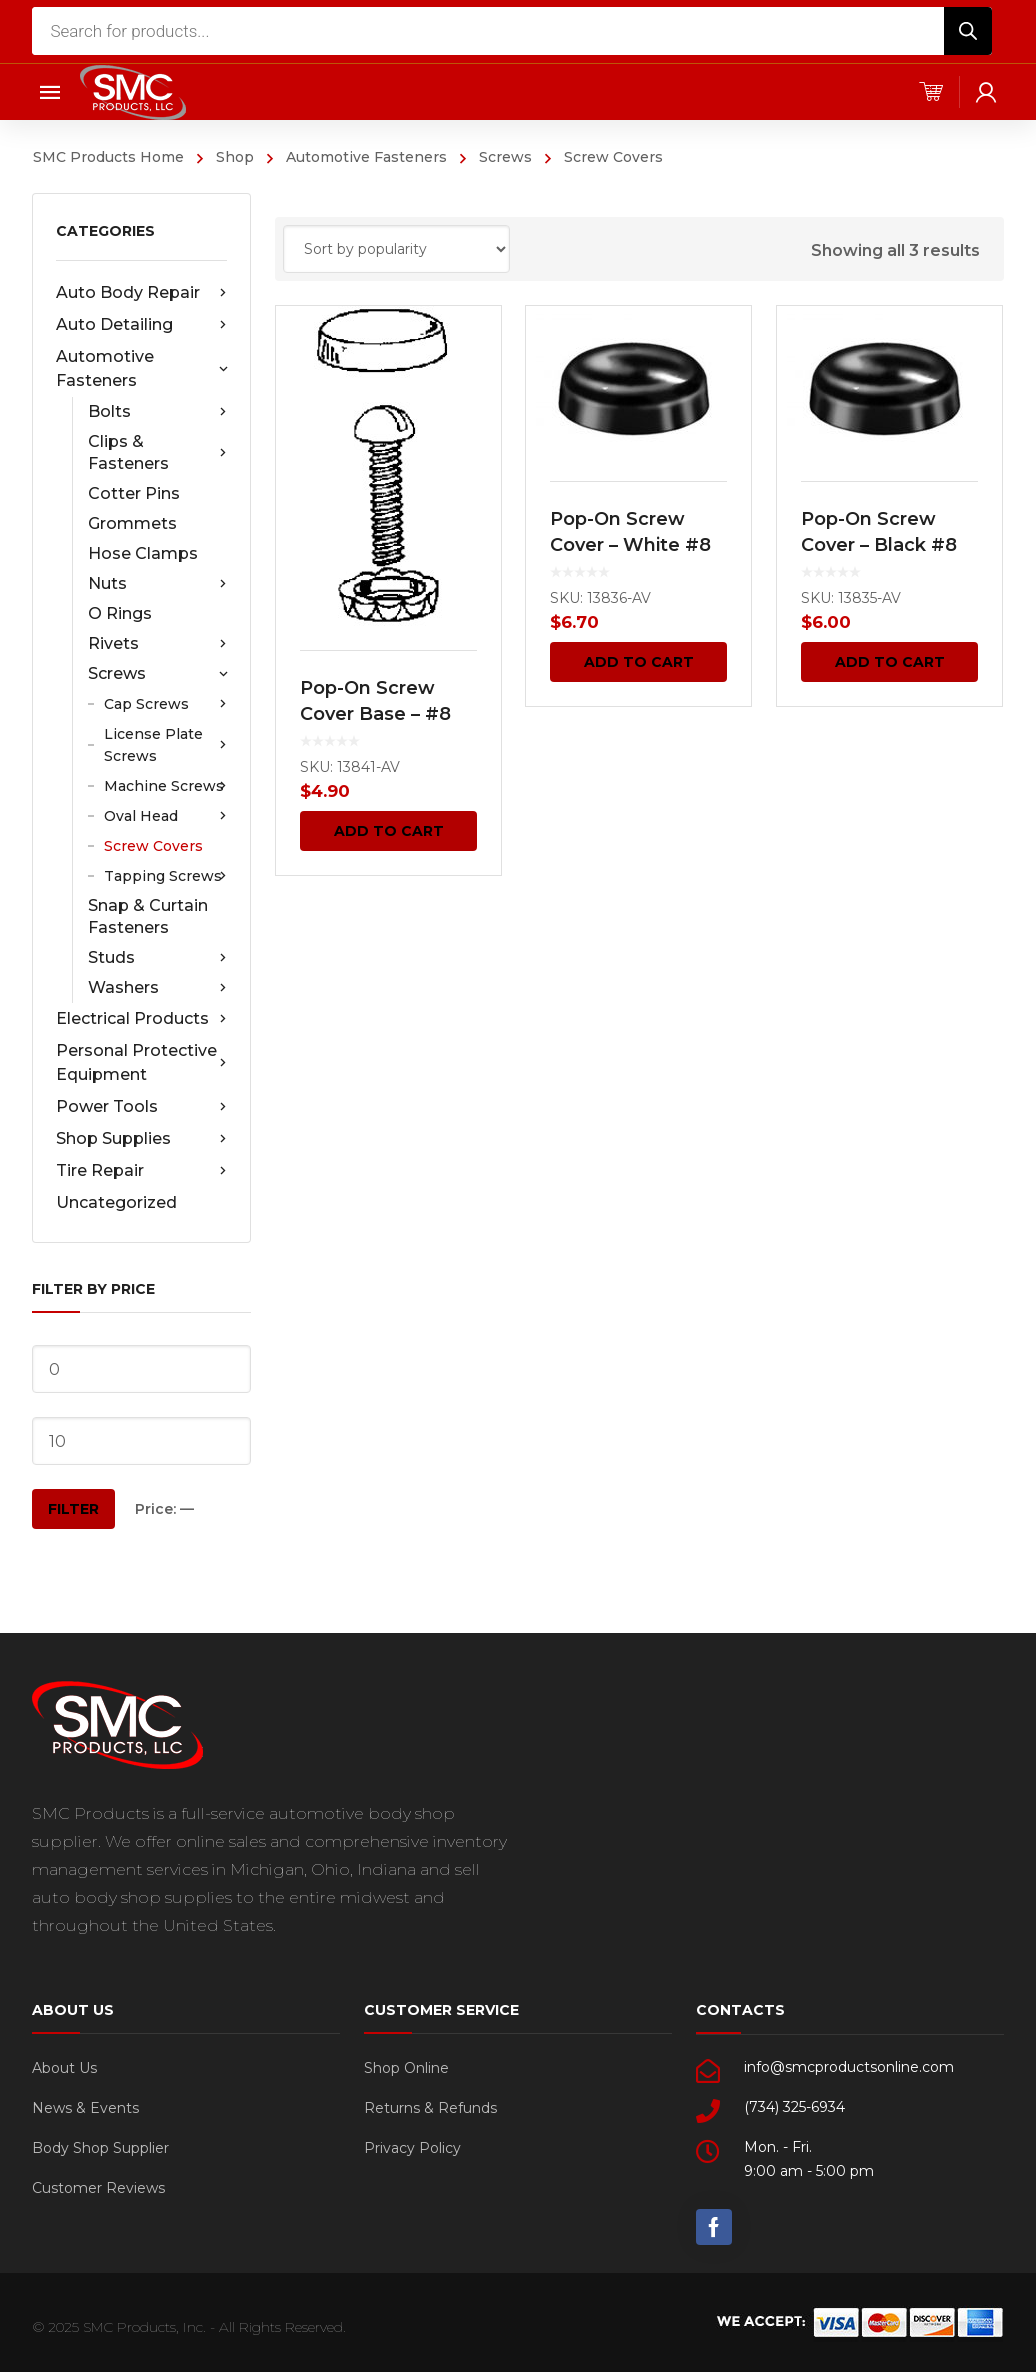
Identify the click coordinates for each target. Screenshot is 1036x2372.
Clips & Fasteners (157, 452)
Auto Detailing (141, 325)
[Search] (968, 31)
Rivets (157, 644)
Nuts (157, 584)
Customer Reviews (98, 2188)
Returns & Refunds (430, 2108)
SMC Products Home (108, 157)
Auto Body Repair (141, 293)
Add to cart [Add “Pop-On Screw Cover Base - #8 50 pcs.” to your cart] (389, 831)
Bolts (157, 412)
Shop (235, 157)
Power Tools (141, 1107)
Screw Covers (153, 846)
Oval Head (165, 816)
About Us (64, 2068)
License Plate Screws (165, 745)
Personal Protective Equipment (141, 1062)
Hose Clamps (143, 553)
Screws (505, 157)
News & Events (85, 2108)
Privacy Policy (412, 2148)
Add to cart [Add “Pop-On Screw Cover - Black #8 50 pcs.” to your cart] (890, 662)
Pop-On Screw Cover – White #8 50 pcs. (631, 545)
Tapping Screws (165, 876)
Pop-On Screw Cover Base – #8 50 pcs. (375, 714)
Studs (157, 958)
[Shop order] (396, 249)
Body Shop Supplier (100, 2148)
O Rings (120, 613)
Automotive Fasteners (366, 157)
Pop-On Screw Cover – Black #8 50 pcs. (879, 545)
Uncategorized (116, 1202)
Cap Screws (165, 704)
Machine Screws (165, 786)
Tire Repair (141, 1171)
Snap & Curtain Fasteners (148, 916)
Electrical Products (141, 1019)
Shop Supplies (141, 1139)
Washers (157, 988)
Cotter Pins (134, 493)
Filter (73, 1509)
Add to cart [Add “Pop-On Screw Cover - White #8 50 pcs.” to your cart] (639, 662)
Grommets (132, 523)
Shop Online (406, 2068)
